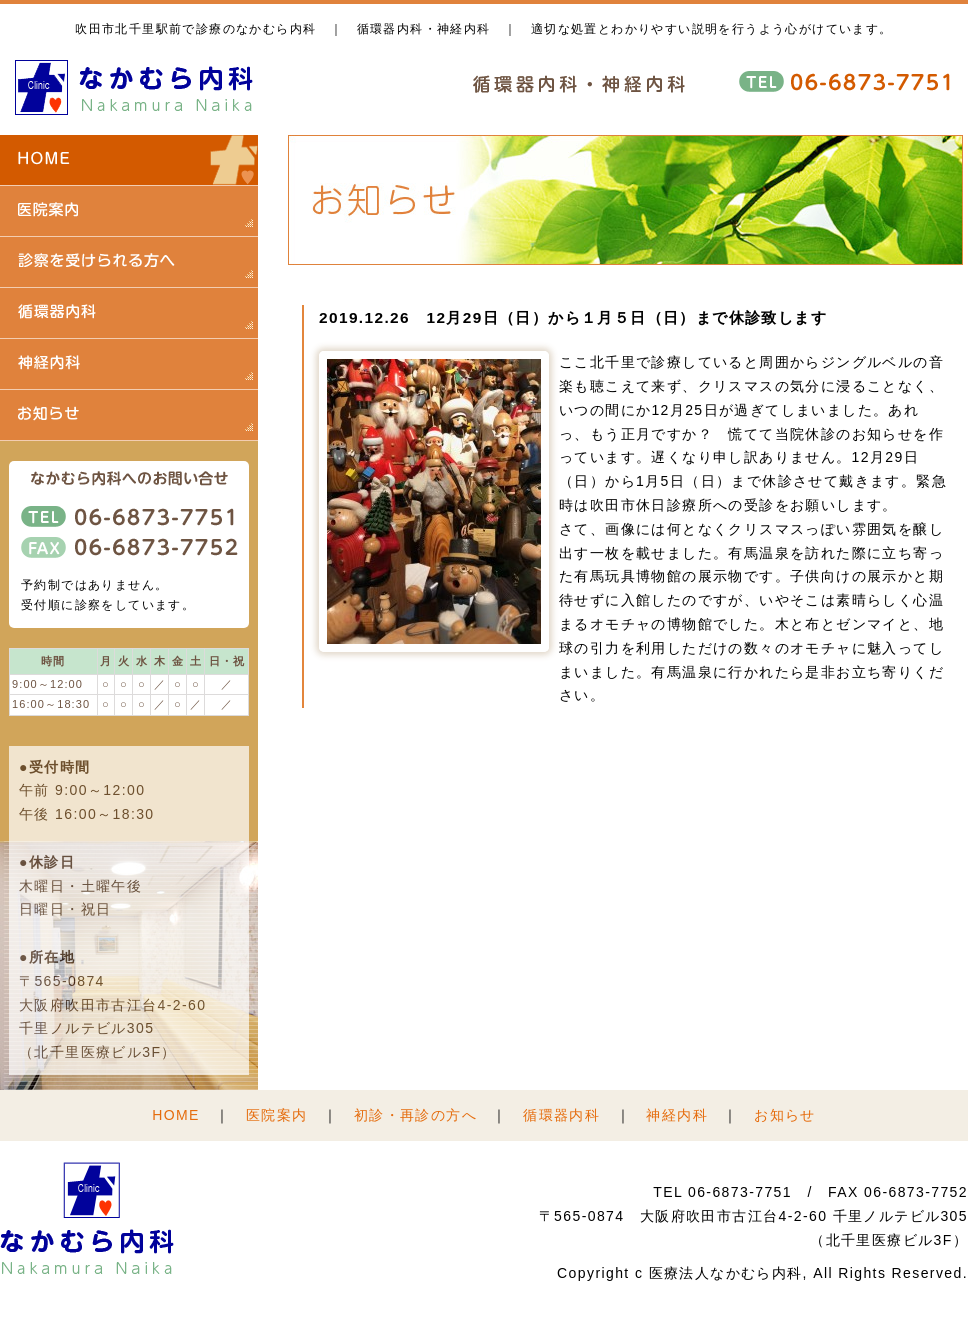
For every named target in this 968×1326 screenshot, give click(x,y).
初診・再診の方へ (415, 1115)
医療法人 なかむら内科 (135, 87)
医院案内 (277, 1115)
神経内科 (677, 1115)
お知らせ (785, 1115)
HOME (176, 1115)
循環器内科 (561, 1115)
